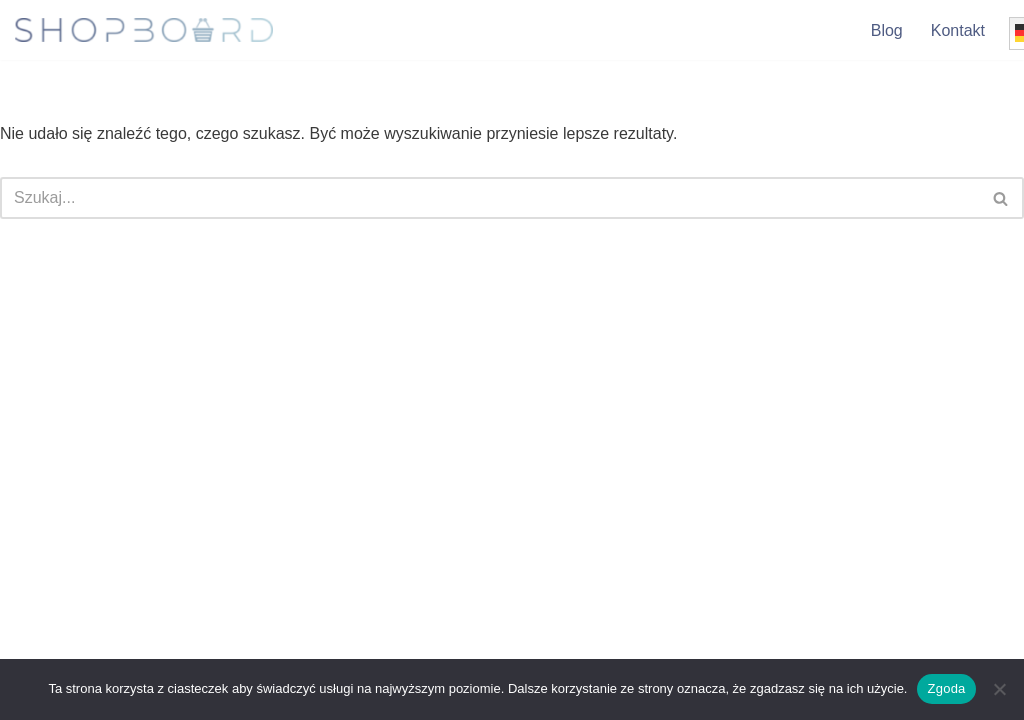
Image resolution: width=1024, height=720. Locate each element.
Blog (887, 30)
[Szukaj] (489, 198)
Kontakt (958, 30)
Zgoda (946, 688)
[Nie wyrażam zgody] (999, 689)
